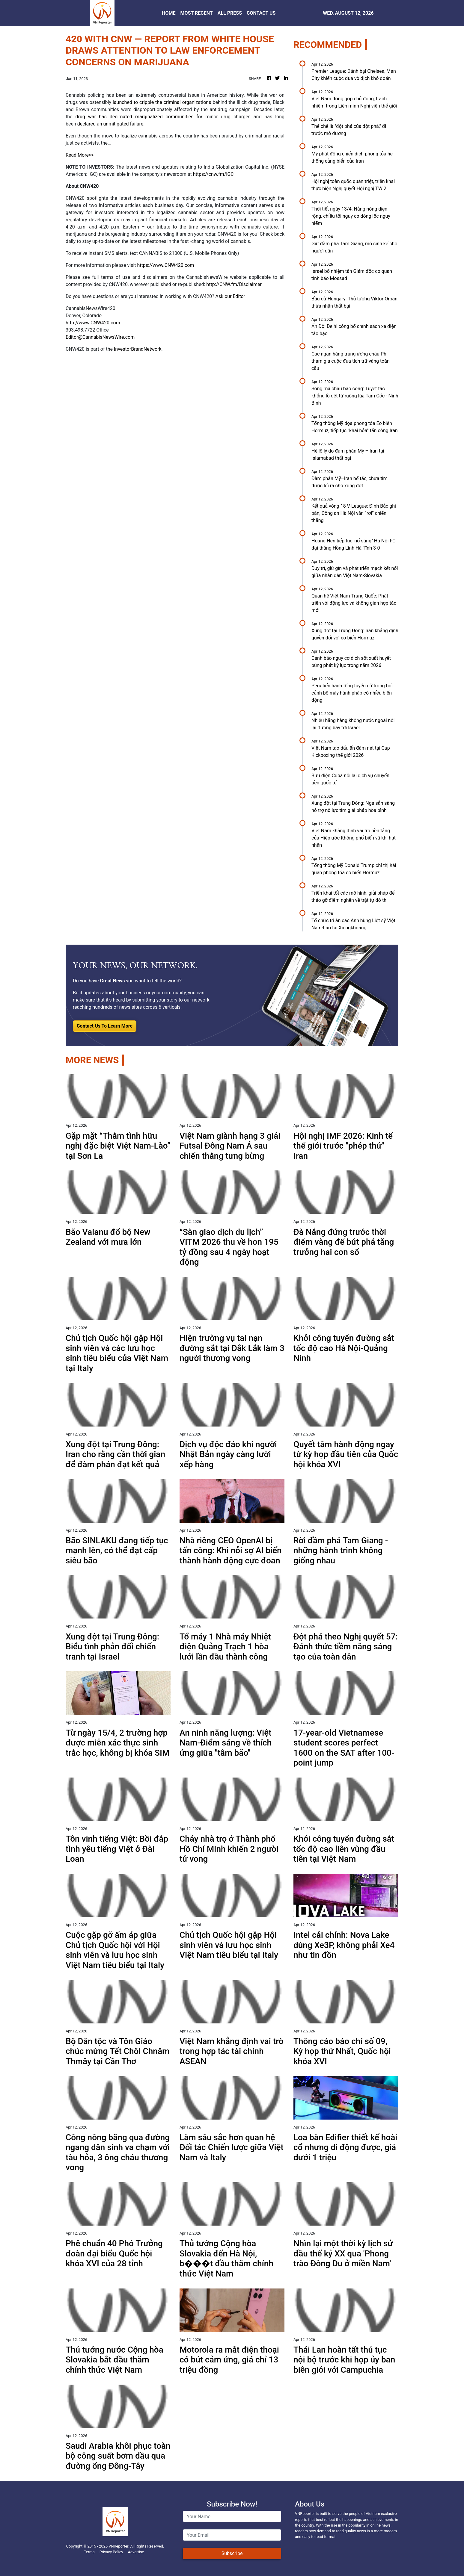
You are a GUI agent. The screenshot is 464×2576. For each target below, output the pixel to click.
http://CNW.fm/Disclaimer (234, 284)
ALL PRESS (230, 13)
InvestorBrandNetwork (138, 349)
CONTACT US (261, 13)
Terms (89, 2552)
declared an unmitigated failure (110, 124)
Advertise (136, 2552)
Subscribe (232, 2553)
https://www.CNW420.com (165, 265)
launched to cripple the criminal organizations (162, 102)
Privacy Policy (111, 2552)
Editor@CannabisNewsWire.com (100, 337)
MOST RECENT (196, 13)
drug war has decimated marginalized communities (133, 117)
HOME (168, 13)
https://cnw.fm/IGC (213, 174)
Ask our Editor (230, 296)
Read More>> (80, 155)
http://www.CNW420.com (93, 323)
